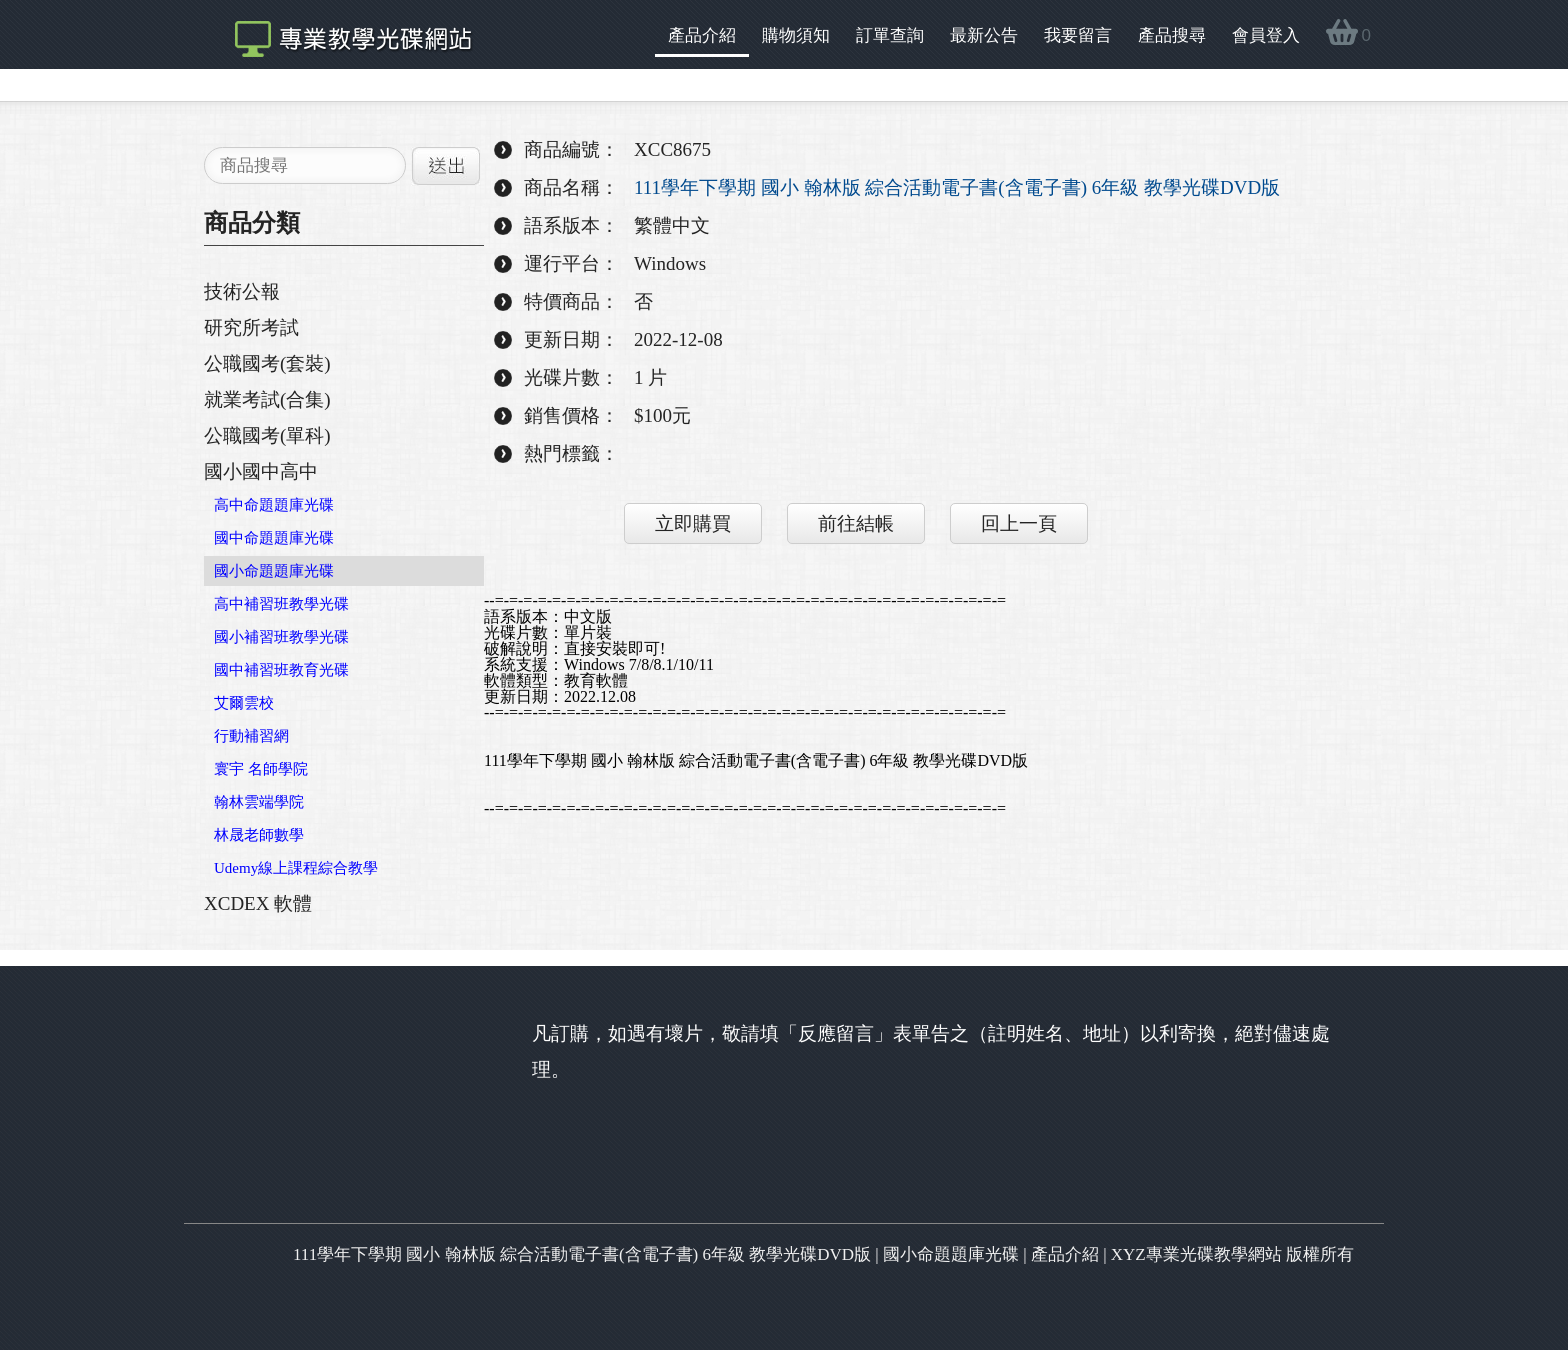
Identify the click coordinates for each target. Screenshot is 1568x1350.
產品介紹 (702, 35)
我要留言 (1078, 35)
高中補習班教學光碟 (281, 604)
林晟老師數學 (259, 835)
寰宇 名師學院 (261, 769)
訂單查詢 (890, 35)
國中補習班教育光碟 (281, 670)
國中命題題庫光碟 (274, 538)
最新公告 (984, 35)
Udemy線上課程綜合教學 (296, 868)
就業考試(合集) (267, 399)
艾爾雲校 (244, 703)
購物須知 (796, 35)
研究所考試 (251, 327)
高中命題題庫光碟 (274, 505)
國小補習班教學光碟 (281, 637)
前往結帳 (856, 523)
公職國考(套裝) (267, 363)
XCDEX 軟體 (258, 903)
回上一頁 (1019, 523)
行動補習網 (251, 736)
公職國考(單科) (267, 435)
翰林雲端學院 (259, 802)
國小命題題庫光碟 (274, 571)
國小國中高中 (261, 471)
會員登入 (1266, 35)
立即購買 (693, 523)
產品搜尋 (1172, 35)
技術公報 (242, 291)
